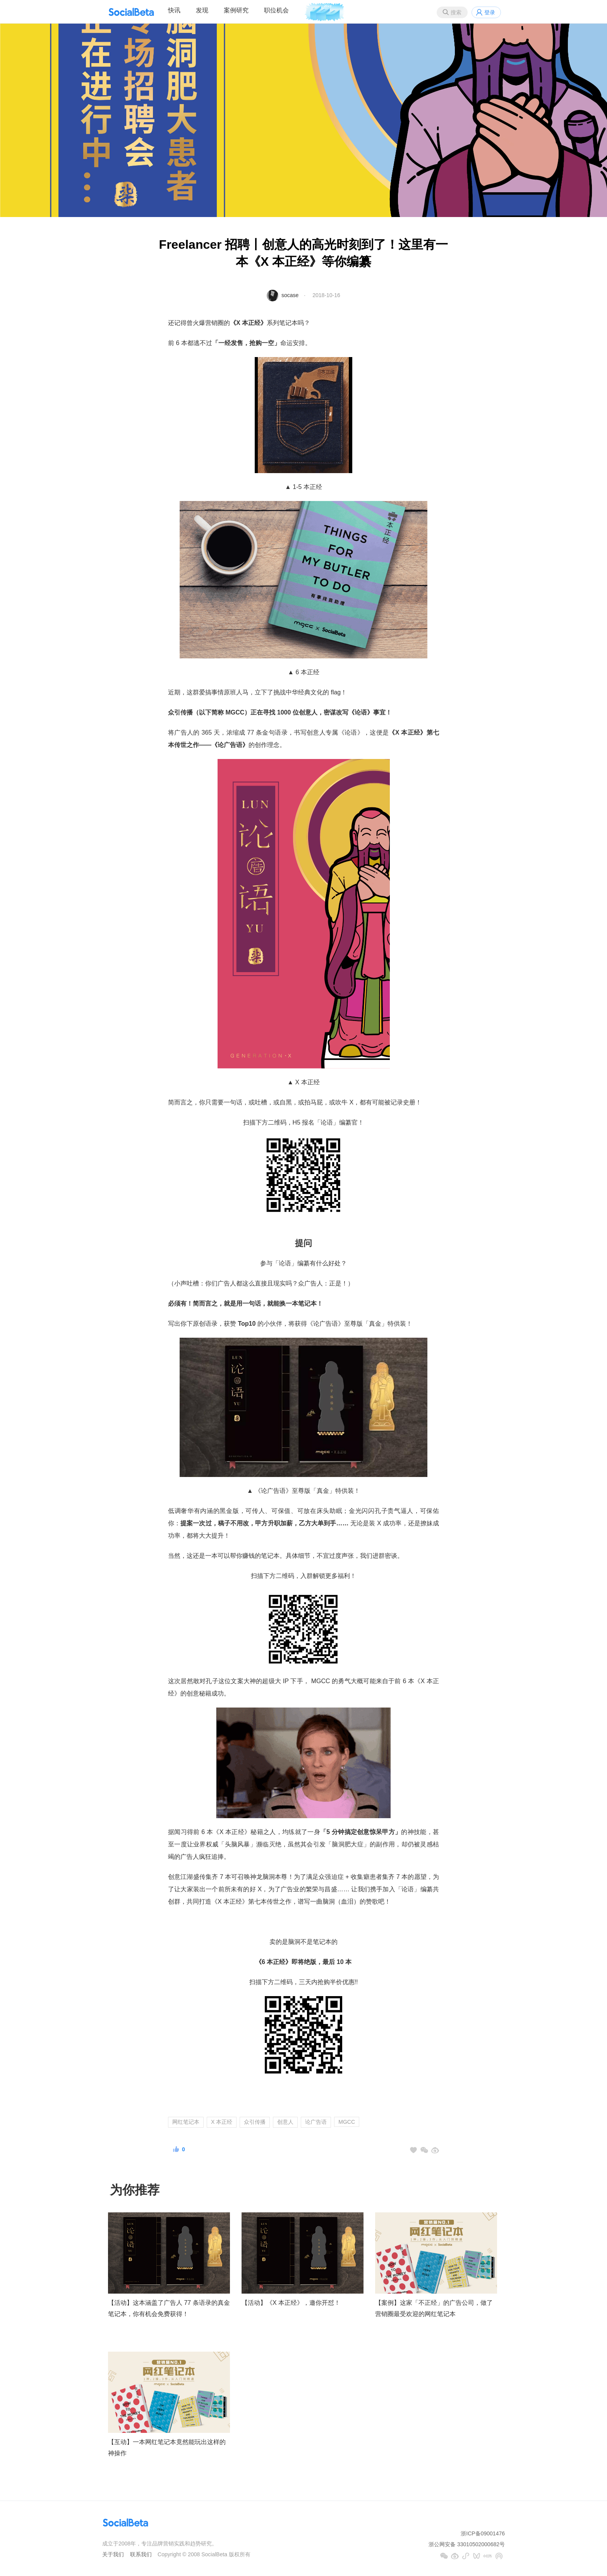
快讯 (174, 10)
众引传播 (255, 2122)
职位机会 (276, 10)
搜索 (456, 12)
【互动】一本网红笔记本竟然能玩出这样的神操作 (167, 2447)
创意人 (285, 2122)
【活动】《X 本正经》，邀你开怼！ (291, 2302)
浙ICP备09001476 (483, 2533)
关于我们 (113, 2554)
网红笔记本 (185, 2122)
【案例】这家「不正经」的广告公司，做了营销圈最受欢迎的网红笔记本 (434, 2308)
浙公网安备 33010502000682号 (467, 2544)
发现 (202, 10)
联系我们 (141, 2554)
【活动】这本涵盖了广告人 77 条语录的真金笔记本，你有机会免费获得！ (169, 2308)
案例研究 (236, 10)
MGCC (346, 2122)
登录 (489, 12)
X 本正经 (221, 2122)
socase (289, 295)
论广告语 (316, 2122)
